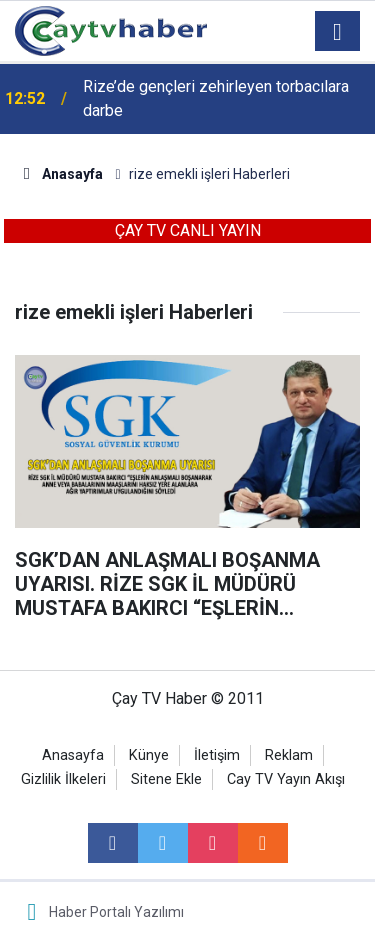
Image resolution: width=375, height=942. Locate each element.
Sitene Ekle (166, 779)
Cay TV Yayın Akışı (286, 779)
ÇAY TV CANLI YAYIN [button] (188, 230)
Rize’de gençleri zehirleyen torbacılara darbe (216, 98)
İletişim (217, 755)
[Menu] (338, 32)
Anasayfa (73, 755)
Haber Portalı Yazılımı (116, 912)
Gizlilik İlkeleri (63, 779)
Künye (149, 755)
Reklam (289, 755)
